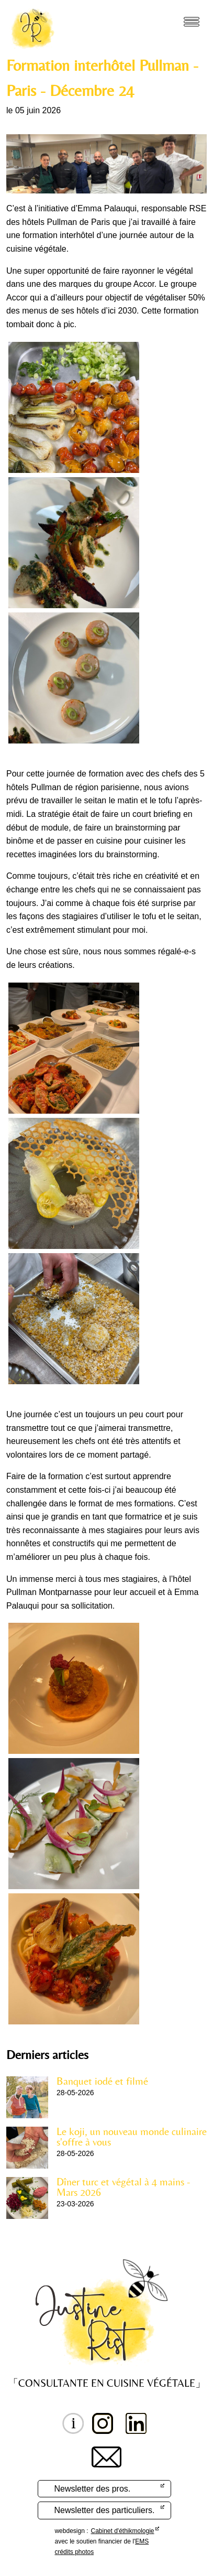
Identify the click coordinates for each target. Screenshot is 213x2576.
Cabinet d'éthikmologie (122, 2531)
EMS (142, 2541)
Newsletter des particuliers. (104, 2510)
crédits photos (74, 2552)
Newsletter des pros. (92, 2488)
